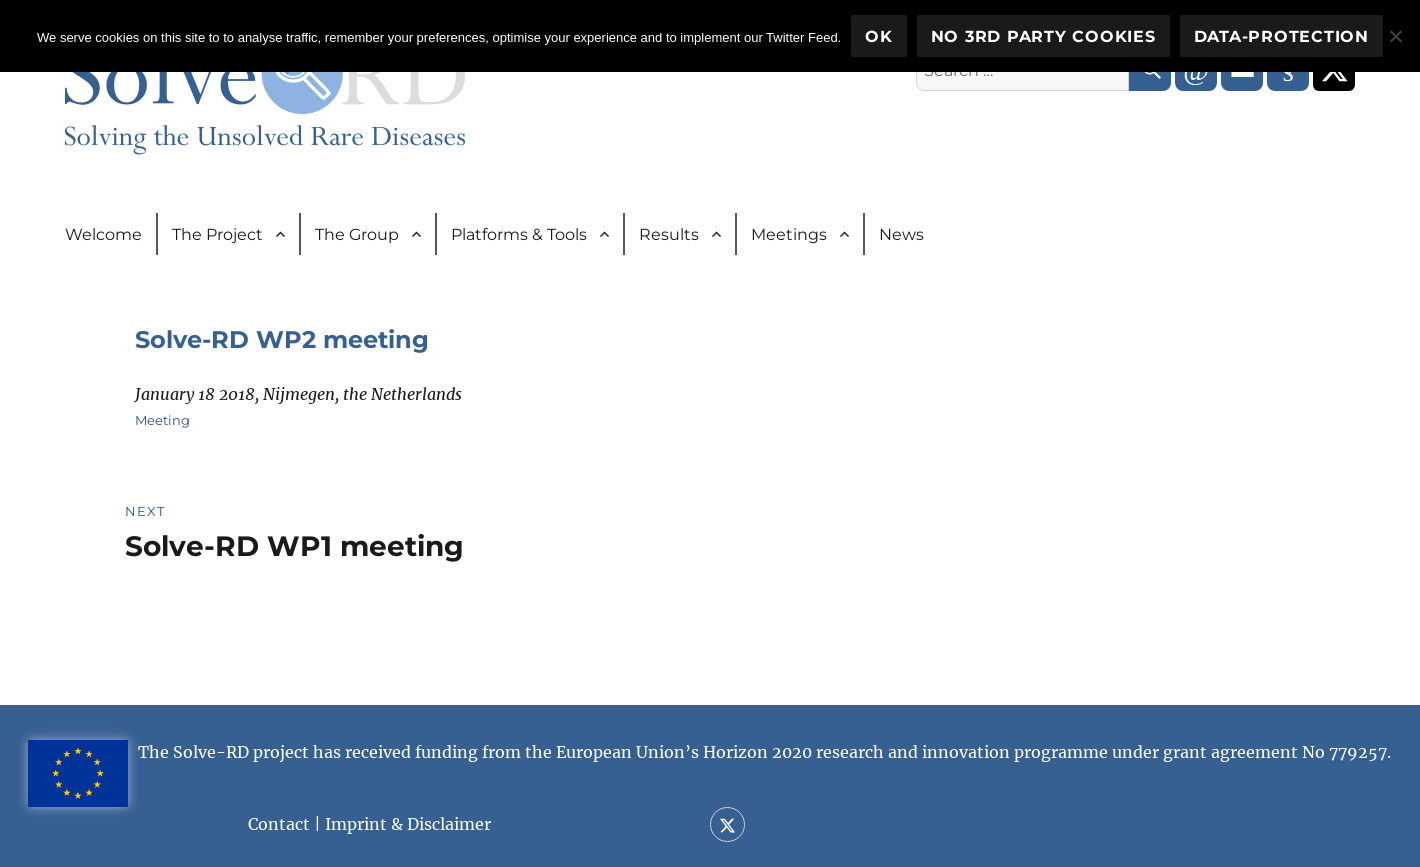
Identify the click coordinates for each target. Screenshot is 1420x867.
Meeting (162, 420)
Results (669, 234)
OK (879, 36)
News (901, 234)
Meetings (789, 234)
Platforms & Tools (519, 234)
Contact (279, 824)
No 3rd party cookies (1043, 36)
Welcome (103, 234)
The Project (217, 234)
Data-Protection (1281, 36)
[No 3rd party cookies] (1395, 36)
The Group (357, 234)
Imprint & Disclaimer (408, 824)
